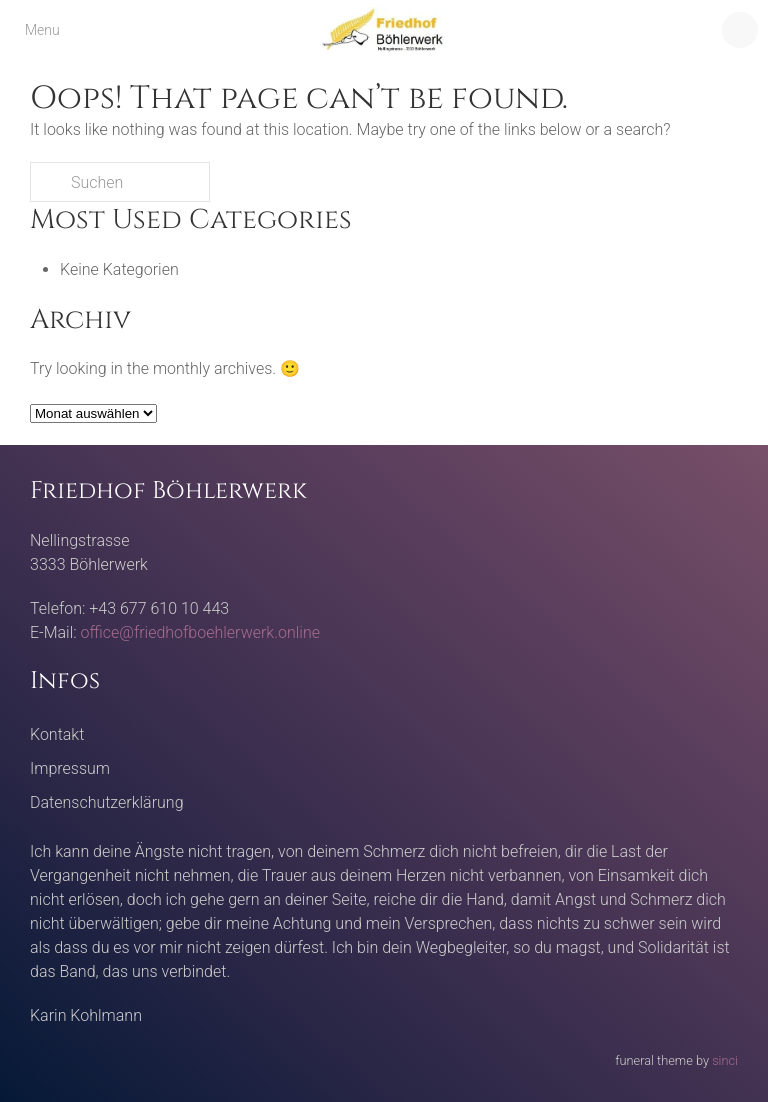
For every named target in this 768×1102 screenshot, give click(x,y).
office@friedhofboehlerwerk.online (200, 632)
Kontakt (57, 734)
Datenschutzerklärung (107, 802)
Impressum (70, 768)
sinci (725, 1060)
